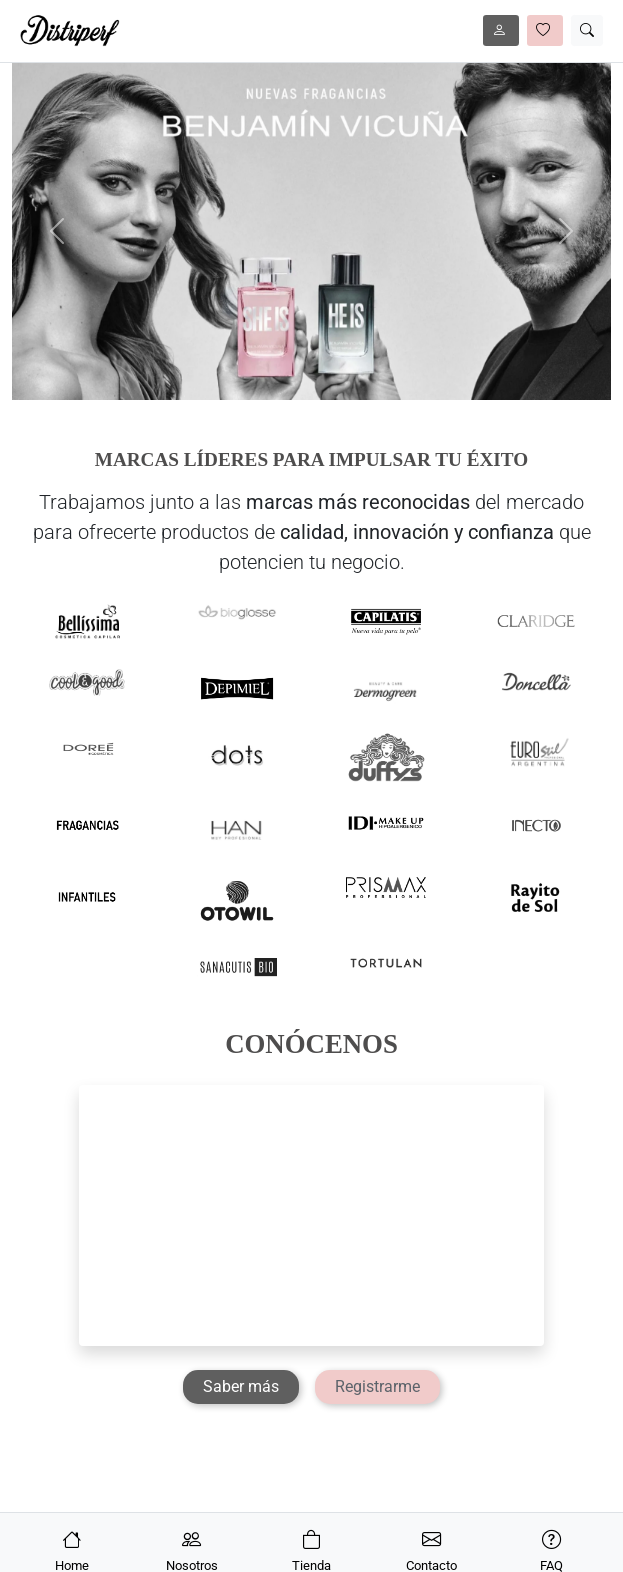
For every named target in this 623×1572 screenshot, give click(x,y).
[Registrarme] (377, 1387)
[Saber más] (241, 1387)
